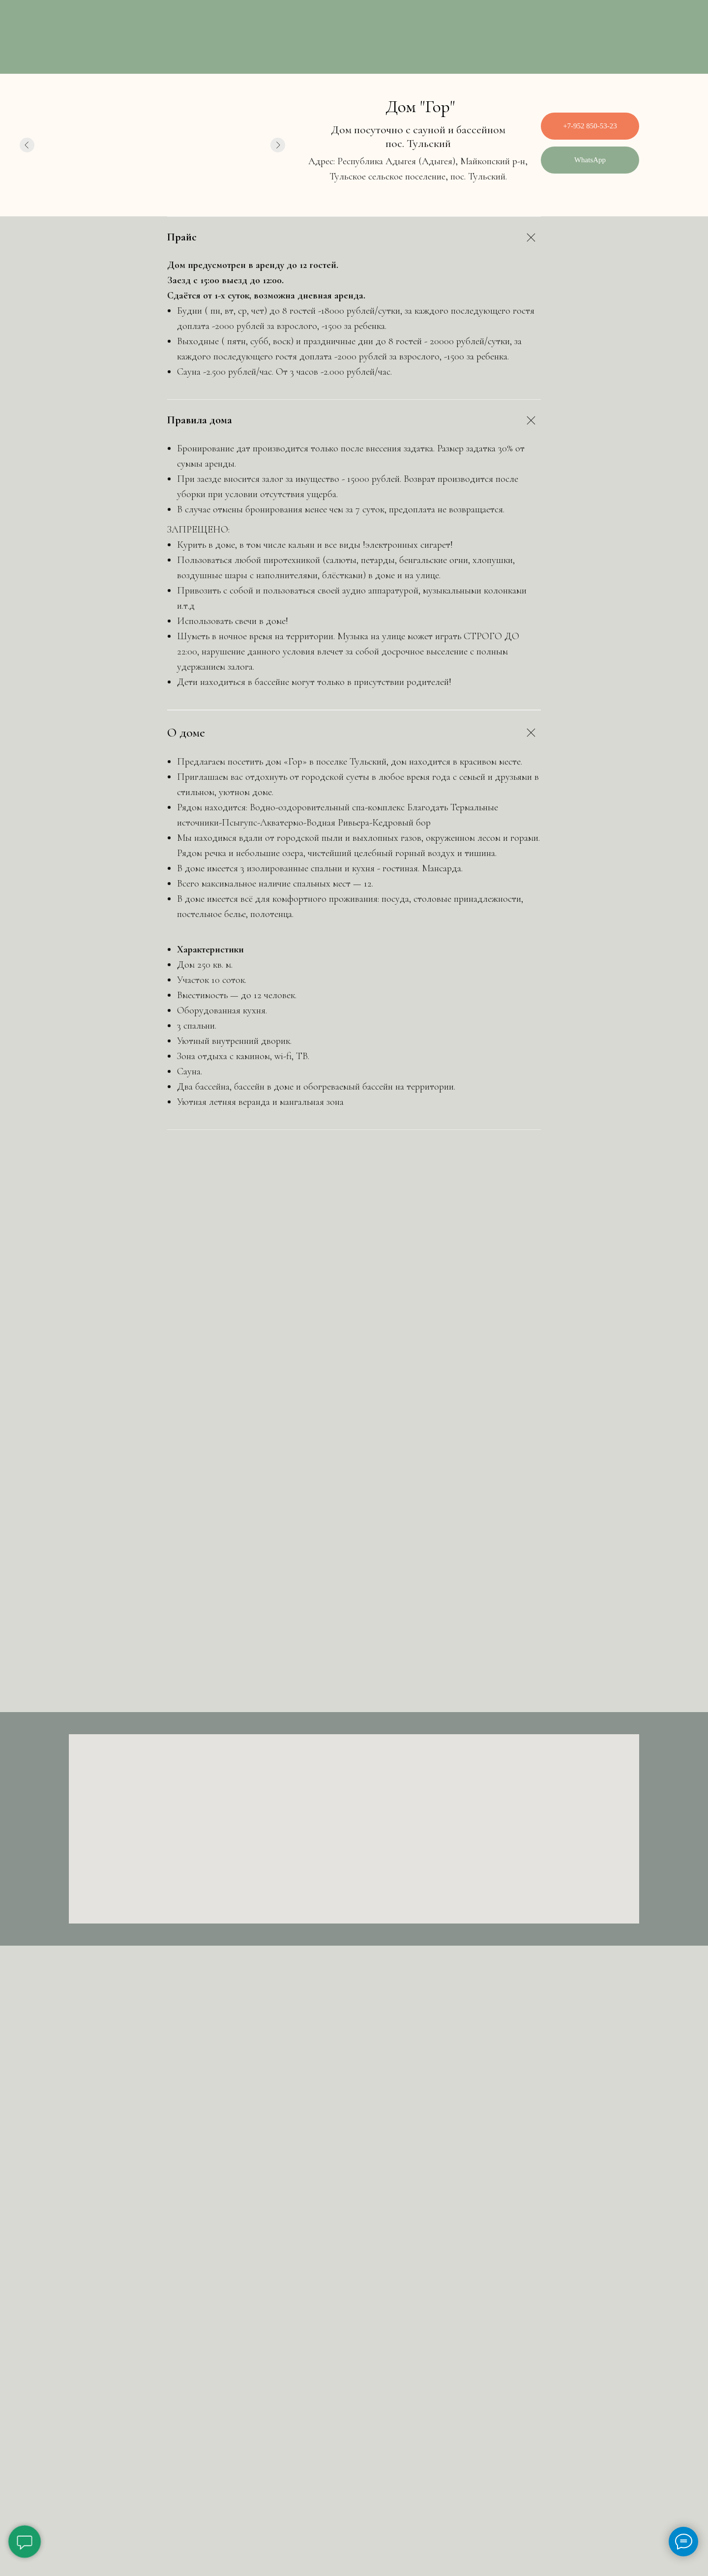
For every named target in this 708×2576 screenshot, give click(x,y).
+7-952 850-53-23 (590, 126)
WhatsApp (590, 160)
